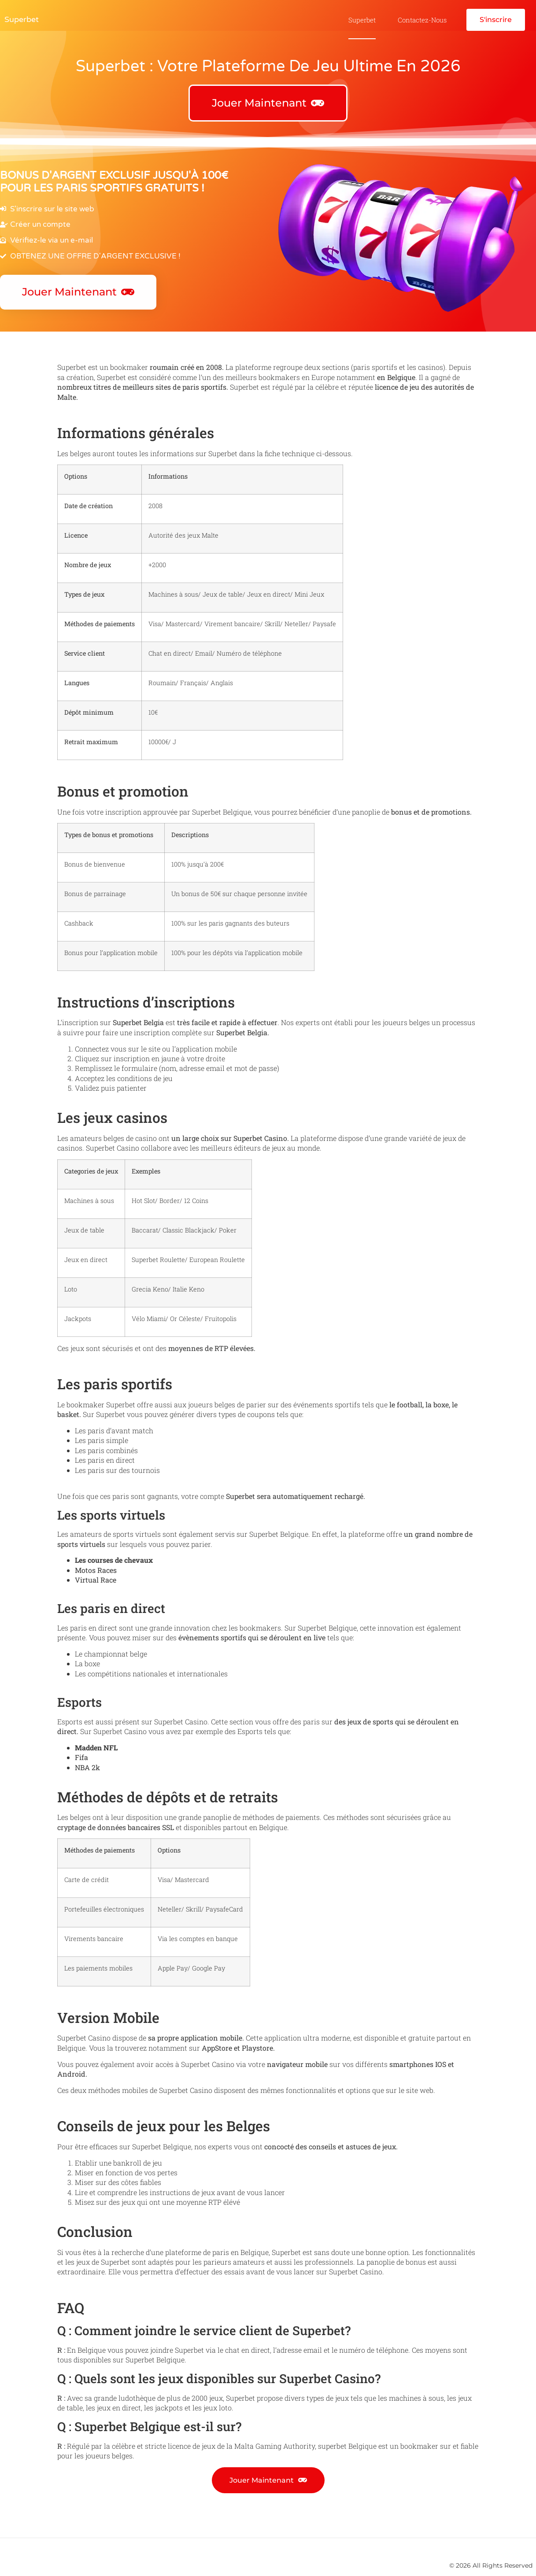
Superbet (21, 19)
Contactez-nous (422, 19)
